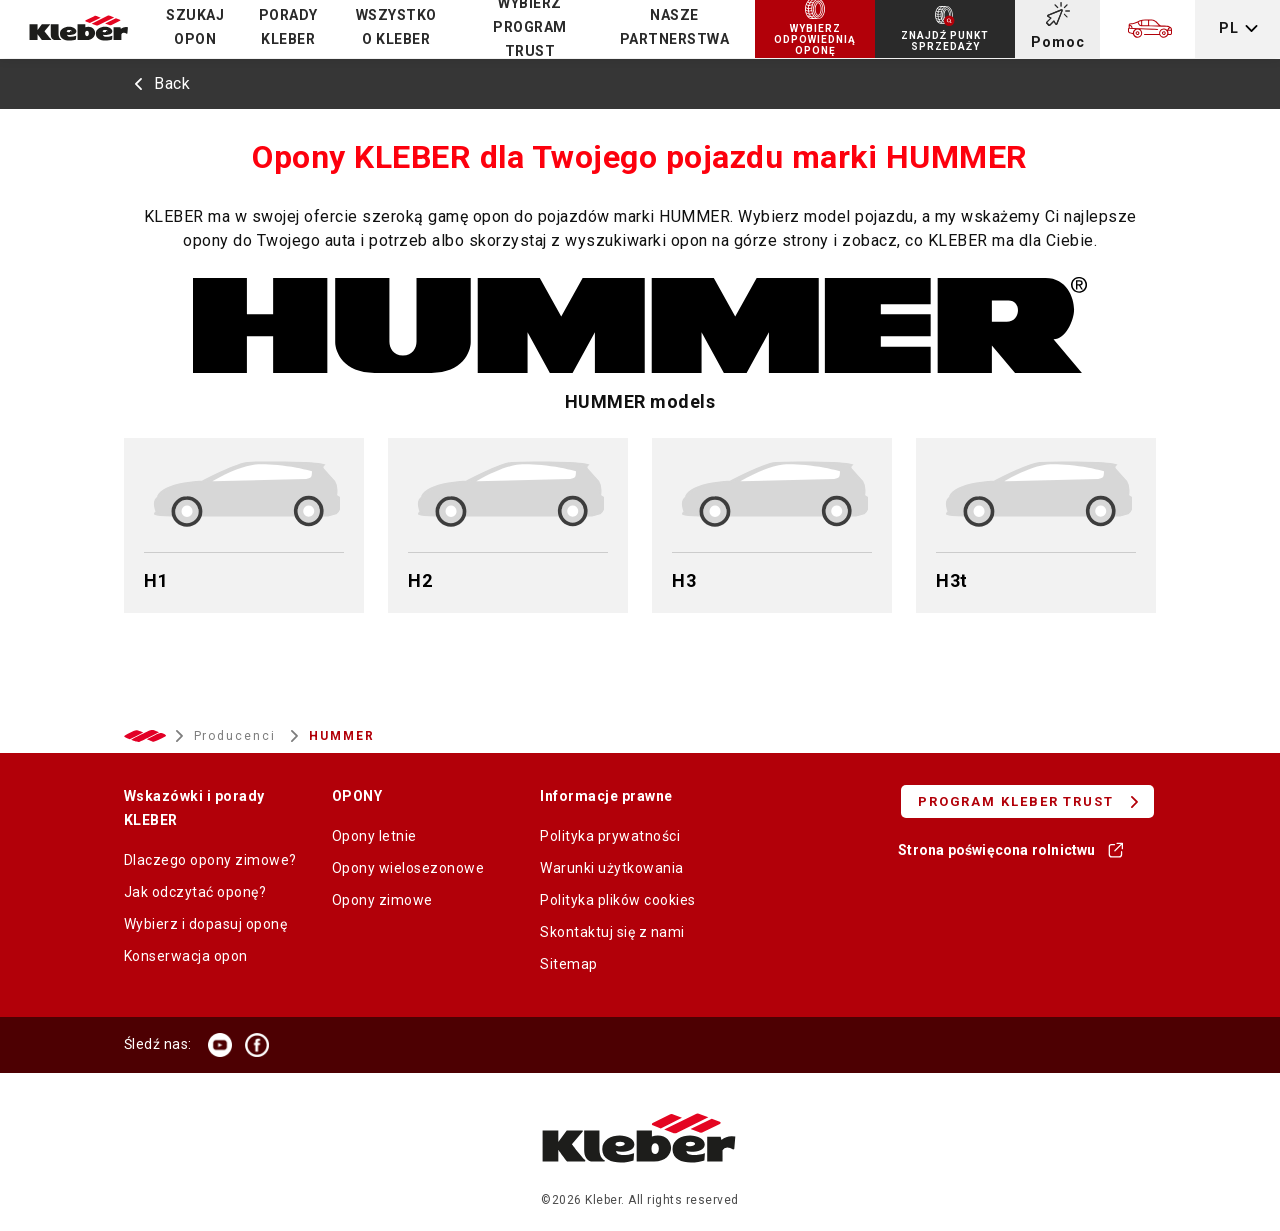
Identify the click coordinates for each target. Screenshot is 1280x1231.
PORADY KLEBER (288, 27)
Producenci (237, 736)
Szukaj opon (195, 27)
